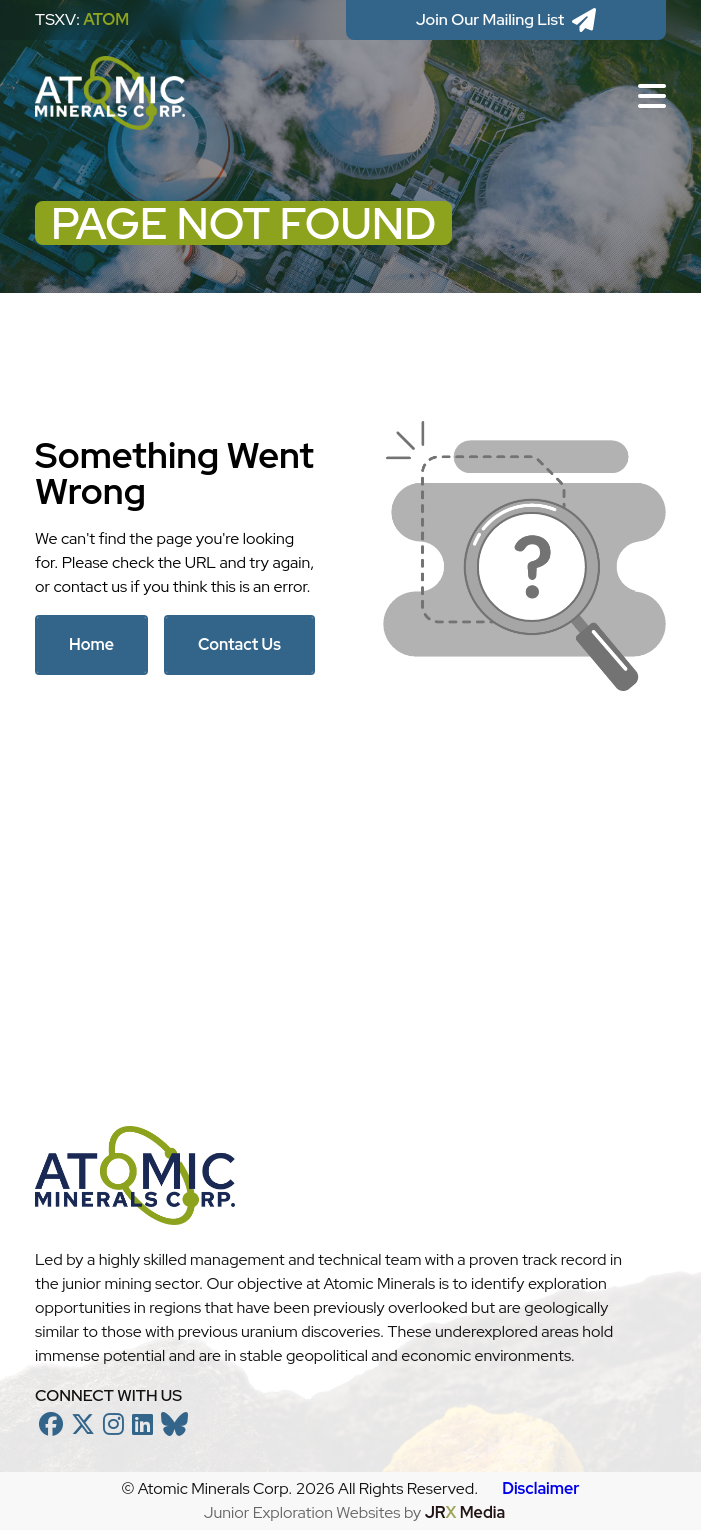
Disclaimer (540, 1488)
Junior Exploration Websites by (354, 1512)
